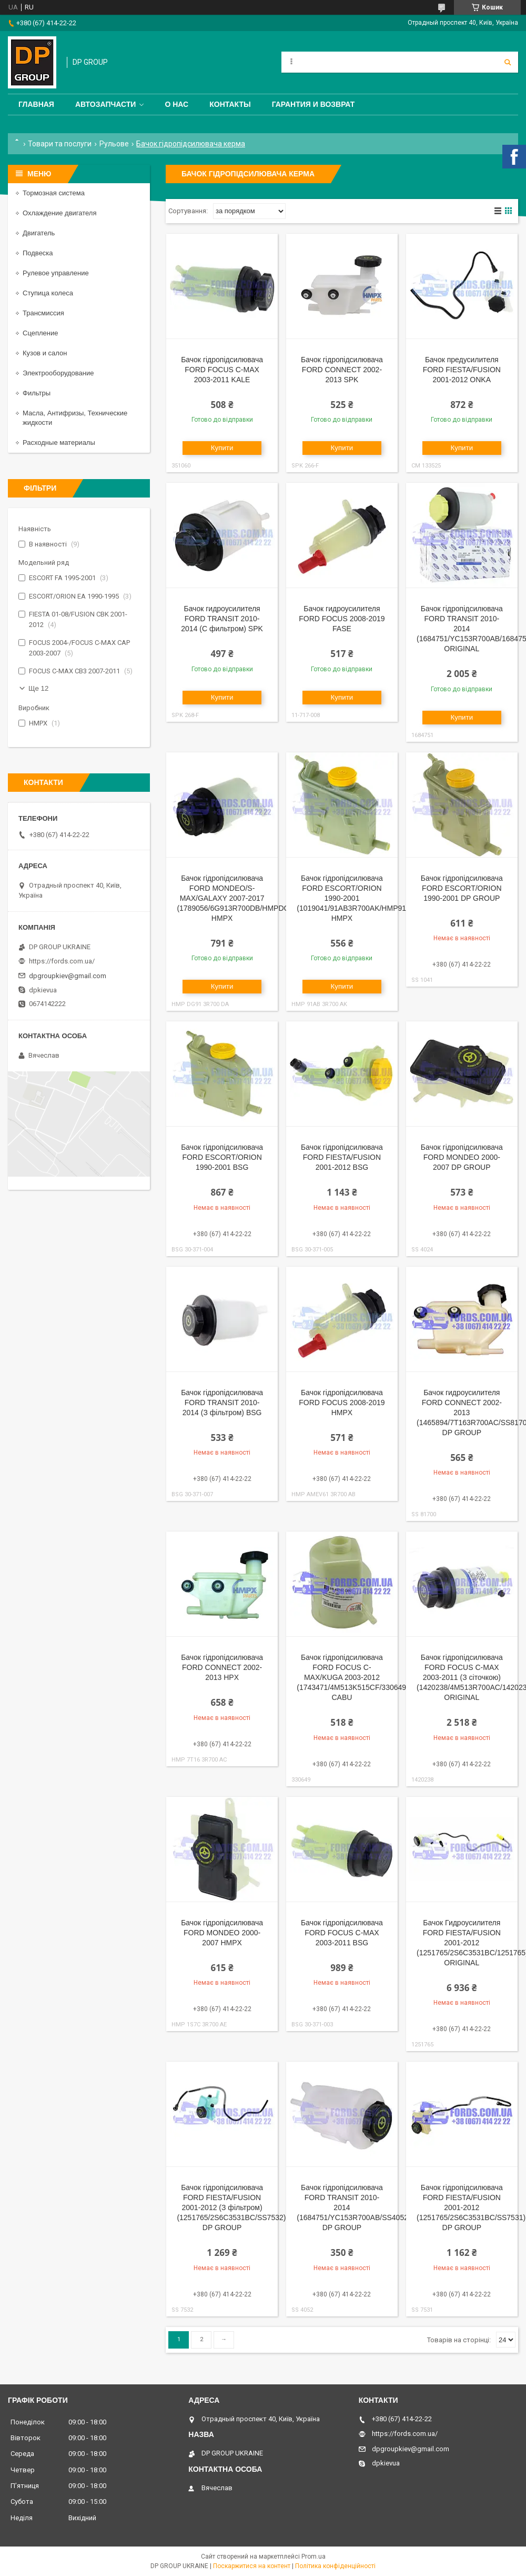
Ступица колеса (48, 293)
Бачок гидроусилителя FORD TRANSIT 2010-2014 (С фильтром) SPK (222, 618)
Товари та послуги (60, 144)
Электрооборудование (58, 373)
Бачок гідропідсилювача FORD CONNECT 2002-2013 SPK (342, 369)
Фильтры (36, 393)
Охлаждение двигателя (59, 213)
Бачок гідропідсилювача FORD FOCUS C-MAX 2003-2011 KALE (222, 369)
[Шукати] (507, 62)
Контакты (229, 104)
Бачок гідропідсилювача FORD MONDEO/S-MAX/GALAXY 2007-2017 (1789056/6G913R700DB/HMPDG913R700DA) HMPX (254, 898)
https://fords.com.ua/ (62, 961)
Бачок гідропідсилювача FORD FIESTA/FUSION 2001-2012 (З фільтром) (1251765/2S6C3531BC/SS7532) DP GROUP (231, 2207)
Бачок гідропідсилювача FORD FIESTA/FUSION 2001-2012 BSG (342, 1157)
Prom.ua (313, 2556)
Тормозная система (54, 193)
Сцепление (40, 333)
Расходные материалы (59, 442)
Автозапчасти (105, 104)
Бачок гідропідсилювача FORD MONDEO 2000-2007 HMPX (222, 1932)
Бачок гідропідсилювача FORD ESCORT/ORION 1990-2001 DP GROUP (462, 888)
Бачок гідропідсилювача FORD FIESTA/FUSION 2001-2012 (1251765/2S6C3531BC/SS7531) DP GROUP (471, 2207)
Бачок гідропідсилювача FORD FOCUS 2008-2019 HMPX (342, 1402)
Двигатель (39, 233)
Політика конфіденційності (335, 2566)
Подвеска (38, 253)
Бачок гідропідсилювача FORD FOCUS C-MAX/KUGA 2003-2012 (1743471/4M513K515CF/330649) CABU (353, 1677)
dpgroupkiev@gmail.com (67, 976)
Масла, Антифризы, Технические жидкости (75, 417)
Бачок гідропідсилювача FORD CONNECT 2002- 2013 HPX (222, 1667)
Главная (36, 104)
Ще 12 (38, 688)
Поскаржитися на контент (251, 2566)
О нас (176, 104)
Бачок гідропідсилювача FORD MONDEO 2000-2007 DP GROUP (462, 1157)
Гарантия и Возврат (313, 104)
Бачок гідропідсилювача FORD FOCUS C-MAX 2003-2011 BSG (342, 1932)
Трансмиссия (43, 313)
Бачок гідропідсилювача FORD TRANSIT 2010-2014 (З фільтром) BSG (222, 1402)
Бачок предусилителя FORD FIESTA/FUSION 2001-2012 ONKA (462, 369)
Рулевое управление (56, 273)
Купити (222, 448)
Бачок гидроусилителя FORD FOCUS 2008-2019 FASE (342, 618)
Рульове (114, 144)
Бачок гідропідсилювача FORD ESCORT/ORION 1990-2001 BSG (222, 1157)
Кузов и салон (45, 353)
